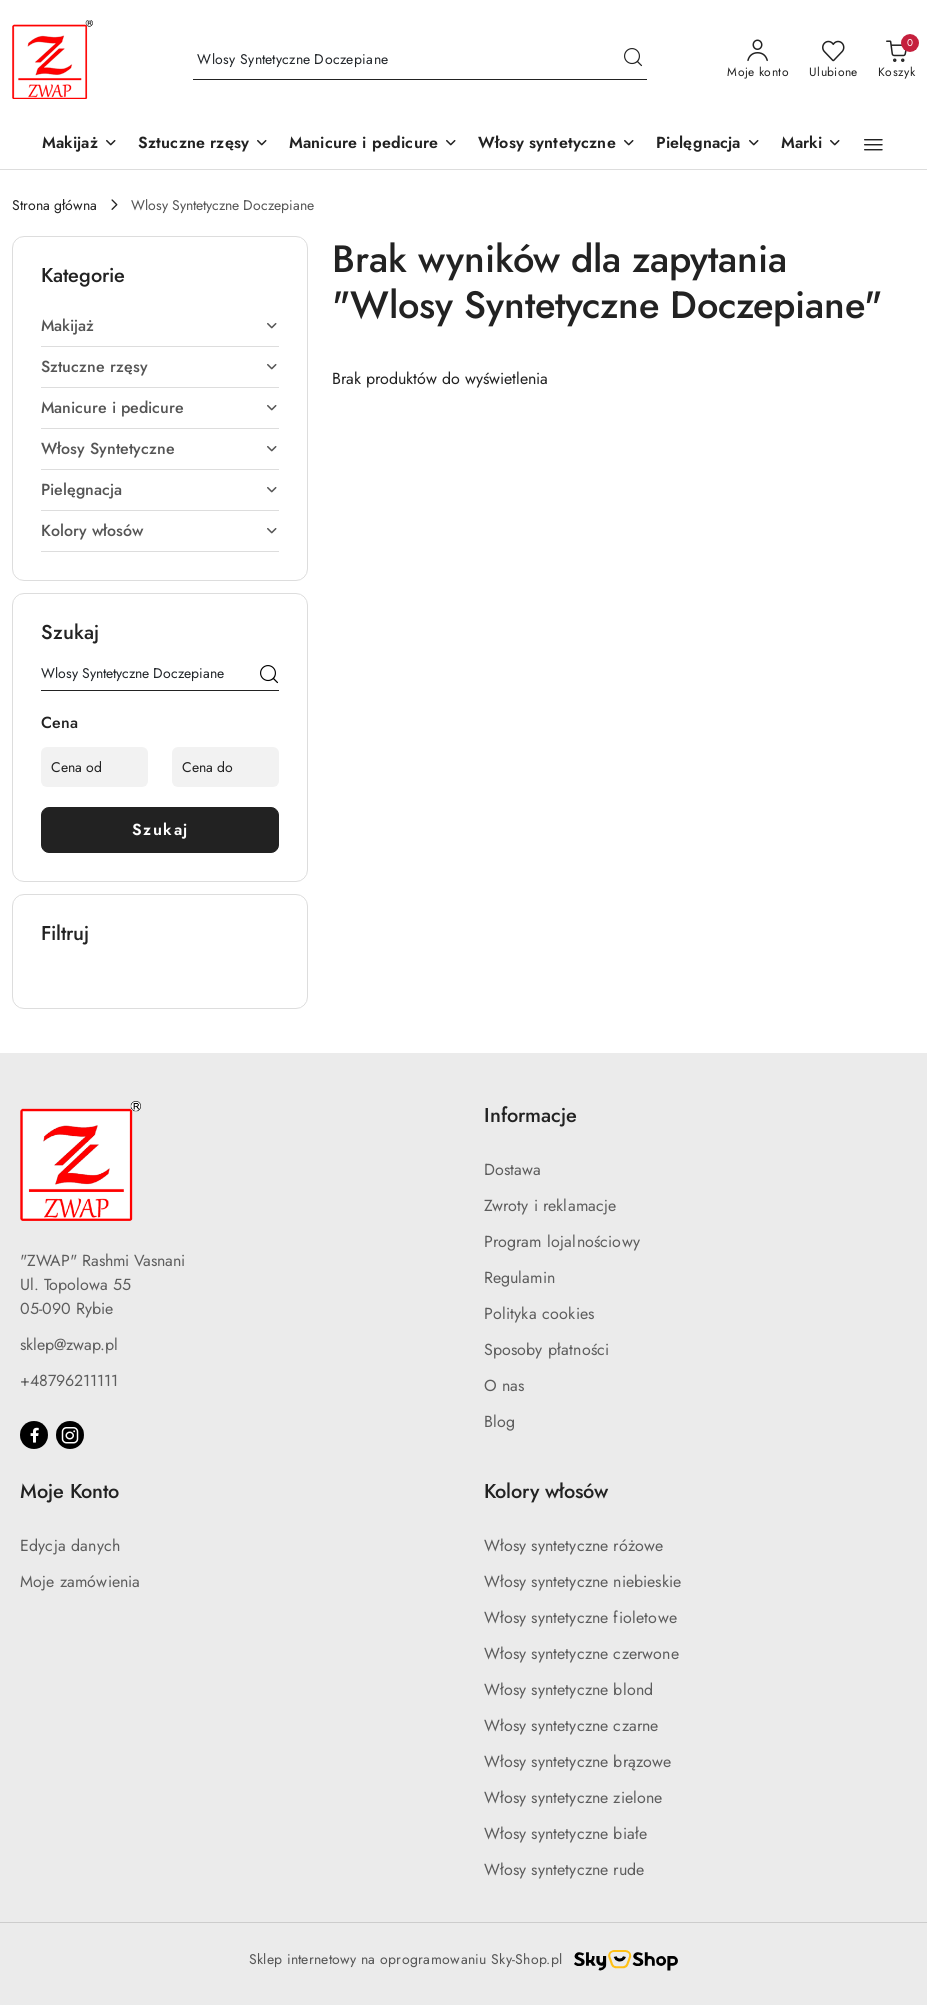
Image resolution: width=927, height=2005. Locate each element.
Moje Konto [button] (69, 1491)
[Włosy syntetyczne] (557, 144)
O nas (504, 1385)
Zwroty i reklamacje (550, 1205)
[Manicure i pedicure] (373, 144)
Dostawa (513, 1169)
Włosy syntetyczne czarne (571, 1725)
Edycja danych (70, 1545)
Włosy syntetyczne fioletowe (580, 1617)
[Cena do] (225, 767)
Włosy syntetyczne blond (569, 1689)
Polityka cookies (539, 1313)
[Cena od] (94, 767)
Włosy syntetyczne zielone (573, 1797)
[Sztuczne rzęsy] (203, 144)
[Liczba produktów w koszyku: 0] (896, 60)
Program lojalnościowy (562, 1241)
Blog (500, 1421)
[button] (812, 144)
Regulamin (519, 1277)
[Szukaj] (269, 677)
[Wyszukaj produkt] (420, 60)
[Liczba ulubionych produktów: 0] (833, 60)
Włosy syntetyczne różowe (574, 1545)
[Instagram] (70, 1435)
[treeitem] (160, 326)
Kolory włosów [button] (546, 1491)
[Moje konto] (758, 60)
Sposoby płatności (547, 1349)
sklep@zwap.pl (69, 1344)
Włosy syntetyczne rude (564, 1869)
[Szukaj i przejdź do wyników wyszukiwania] (633, 60)
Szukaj (160, 829)
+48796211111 (69, 1380)
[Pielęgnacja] (708, 144)
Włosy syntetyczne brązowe (578, 1761)
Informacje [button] (530, 1115)
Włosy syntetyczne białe (566, 1833)
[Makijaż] (80, 144)
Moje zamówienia (80, 1581)
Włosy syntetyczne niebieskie (582, 1581)
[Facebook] (34, 1435)
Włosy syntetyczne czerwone (581, 1653)
